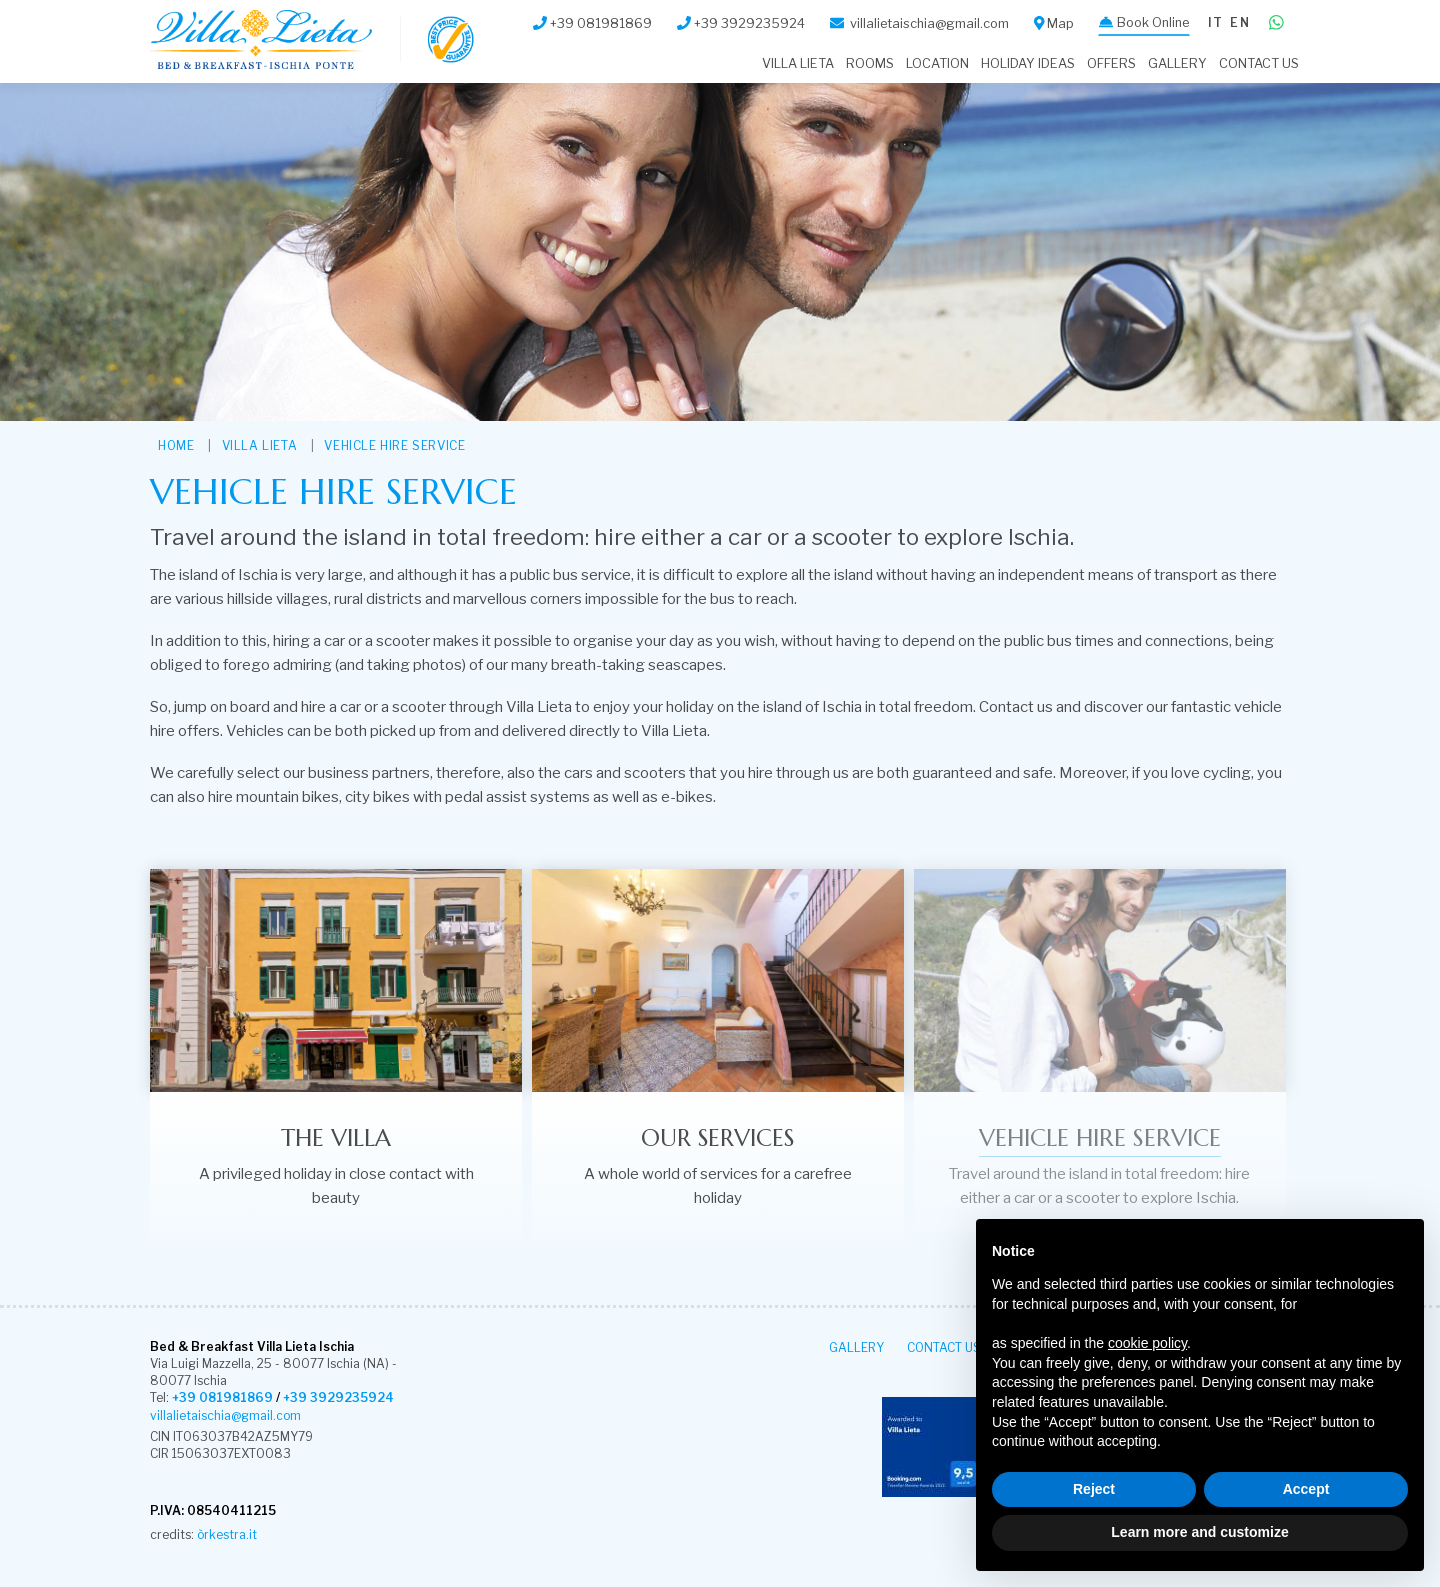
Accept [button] (1306, 1489)
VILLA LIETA (798, 63)
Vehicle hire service (394, 445)
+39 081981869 (222, 1397)
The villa (336, 1138)
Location (937, 63)
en (1239, 22)
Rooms (870, 63)
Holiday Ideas (1028, 63)
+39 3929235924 (338, 1397)
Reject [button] (1094, 1489)
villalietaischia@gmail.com (225, 1415)
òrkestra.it (227, 1534)
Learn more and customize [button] (1199, 1532)
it (1215, 22)
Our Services (717, 1138)
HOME (176, 445)
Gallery (1177, 63)
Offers (1111, 63)
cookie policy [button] (1147, 1343)
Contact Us (1259, 63)
